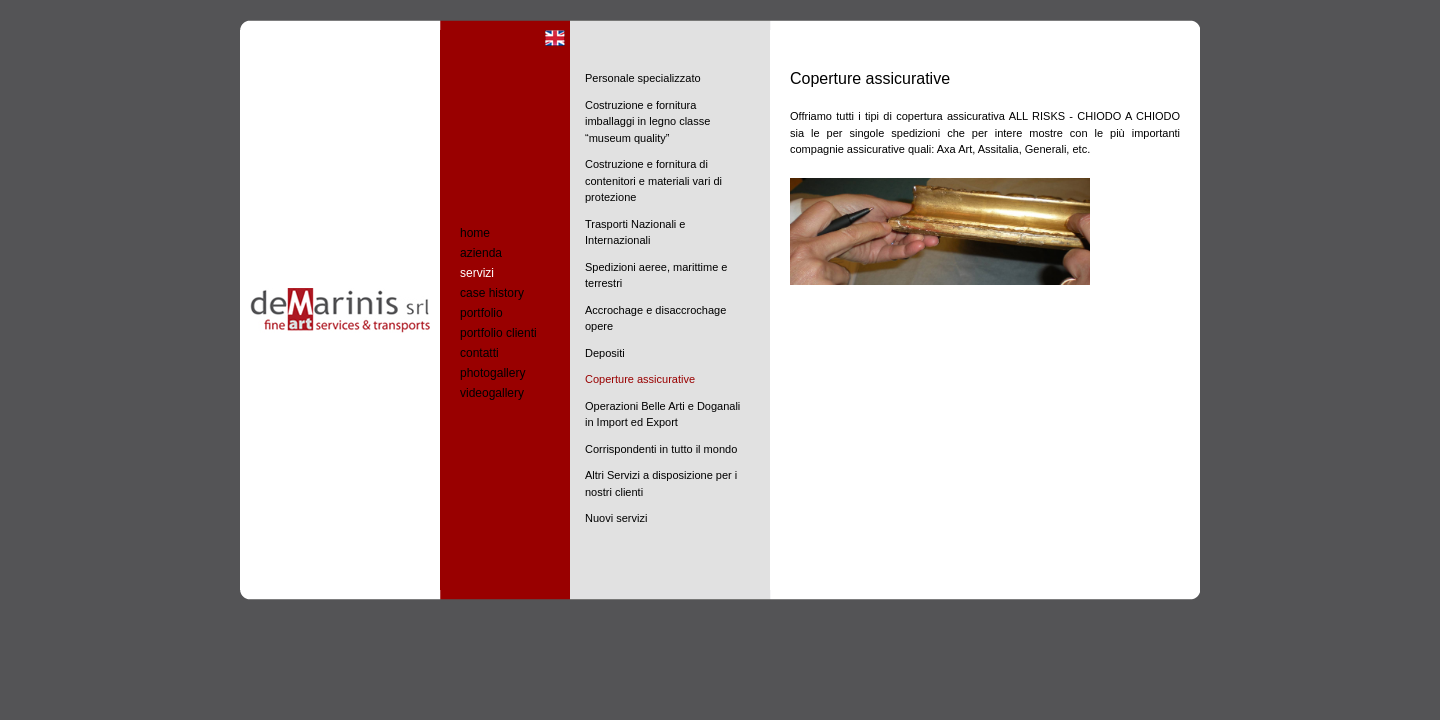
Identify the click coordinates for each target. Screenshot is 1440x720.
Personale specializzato (643, 78)
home (475, 233)
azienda (481, 253)
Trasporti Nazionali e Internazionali (635, 232)
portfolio (481, 313)
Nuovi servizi (616, 518)
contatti (479, 353)
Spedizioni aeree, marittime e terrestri (656, 275)
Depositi (605, 353)
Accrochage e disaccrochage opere (655, 318)
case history (492, 293)
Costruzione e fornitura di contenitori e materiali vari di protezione (653, 180)
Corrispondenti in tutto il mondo (661, 449)
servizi (477, 273)
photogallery (492, 373)
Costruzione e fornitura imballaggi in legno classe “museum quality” (647, 121)
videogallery (492, 393)
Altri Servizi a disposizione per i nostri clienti (661, 483)
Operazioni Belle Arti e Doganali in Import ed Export (662, 414)
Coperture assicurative (640, 379)
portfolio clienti (498, 333)
